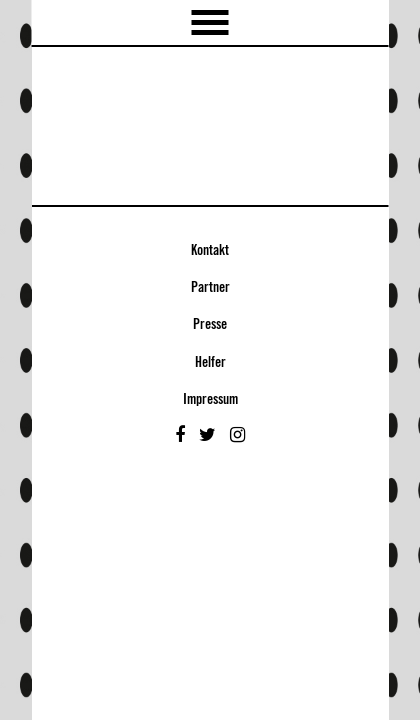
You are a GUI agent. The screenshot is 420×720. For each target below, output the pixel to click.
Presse (210, 325)
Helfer (210, 363)
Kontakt (210, 251)
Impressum (210, 400)
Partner (210, 288)
